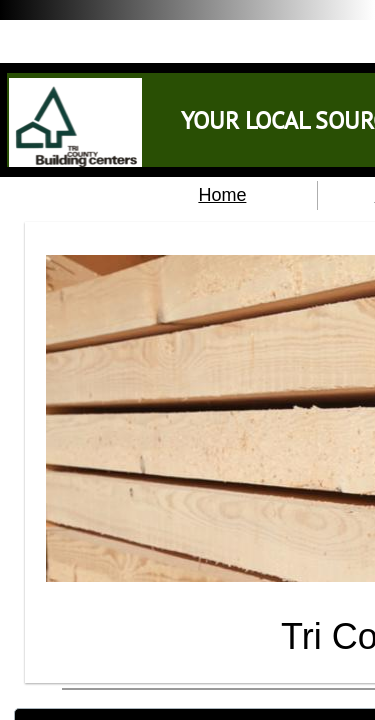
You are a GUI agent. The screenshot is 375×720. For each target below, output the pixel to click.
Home (222, 195)
